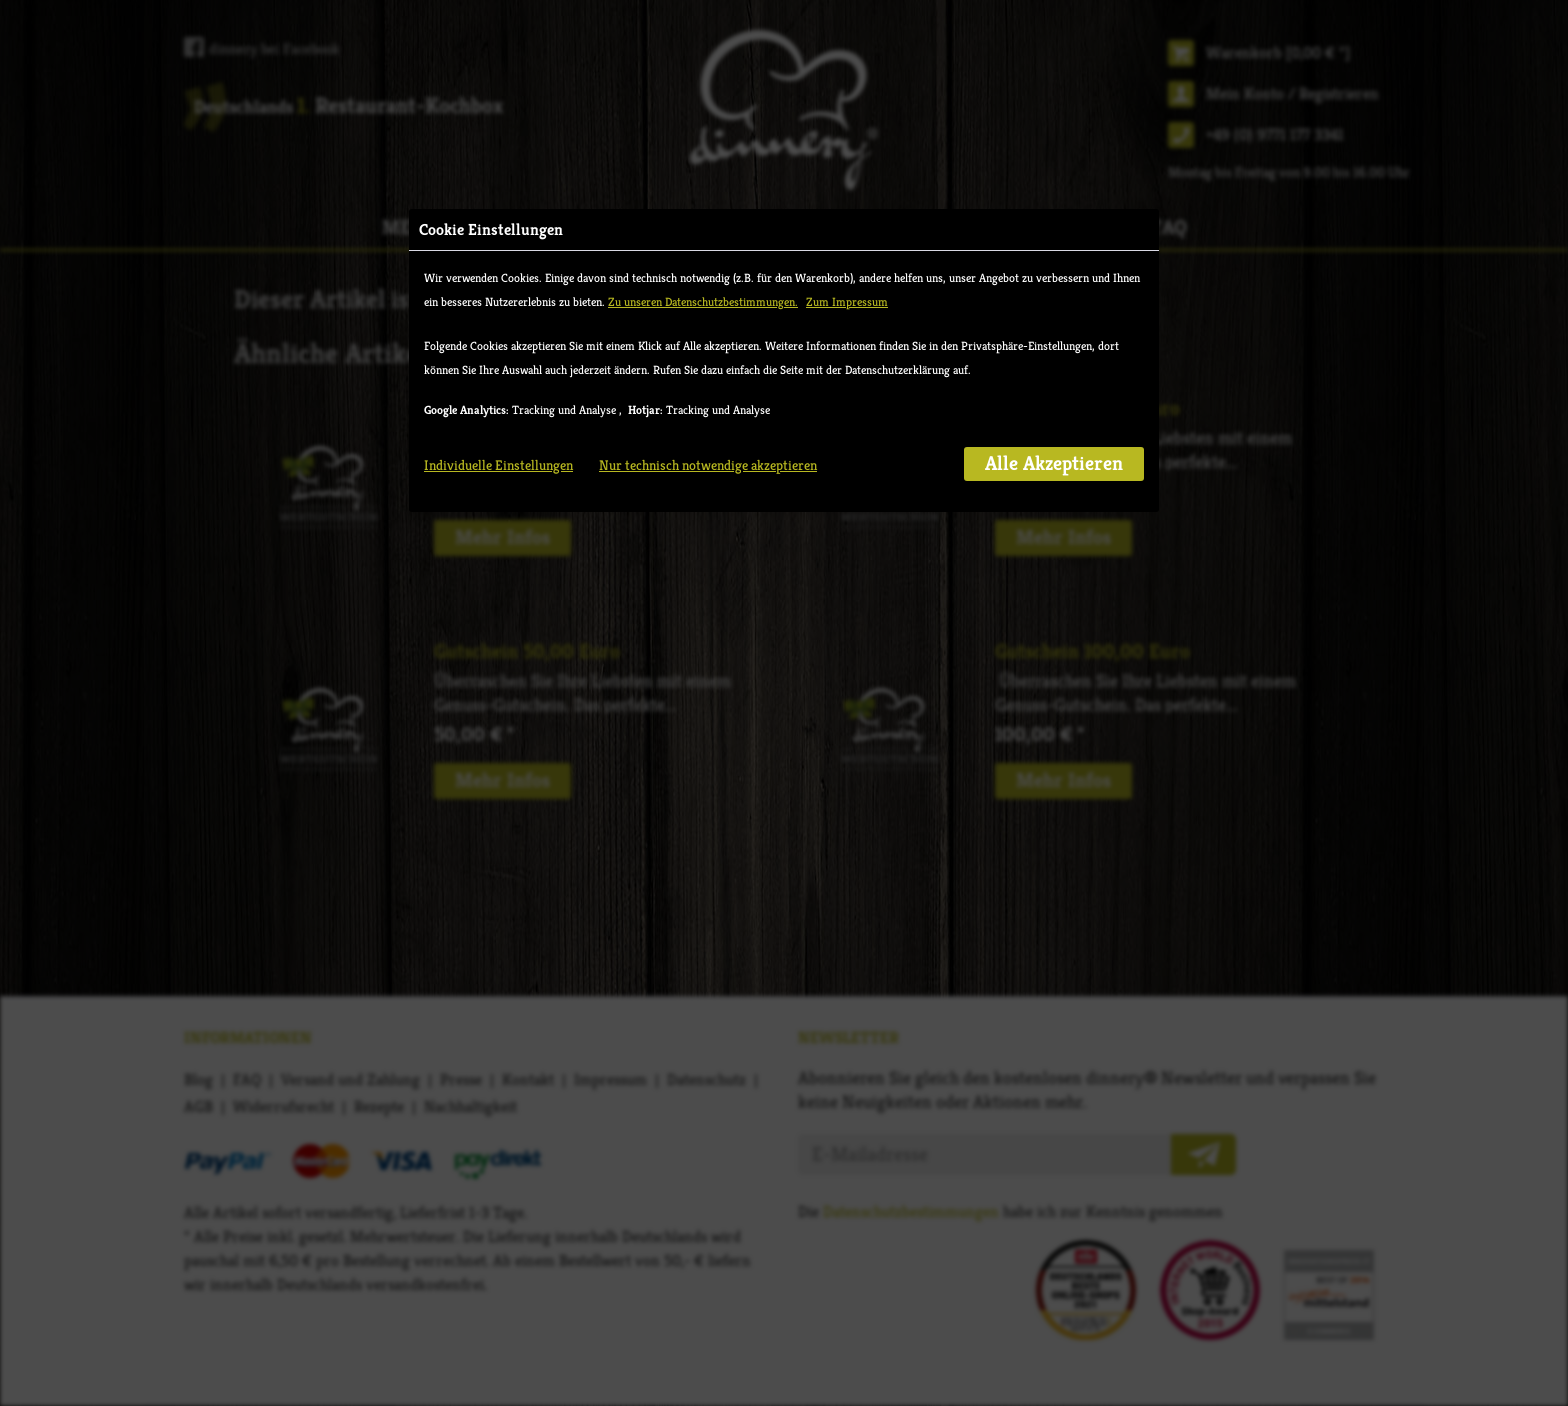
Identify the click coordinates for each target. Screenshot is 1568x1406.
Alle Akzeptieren (1054, 463)
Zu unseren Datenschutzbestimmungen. (703, 301)
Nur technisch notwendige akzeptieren (708, 465)
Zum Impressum (847, 301)
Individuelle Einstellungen (498, 465)
